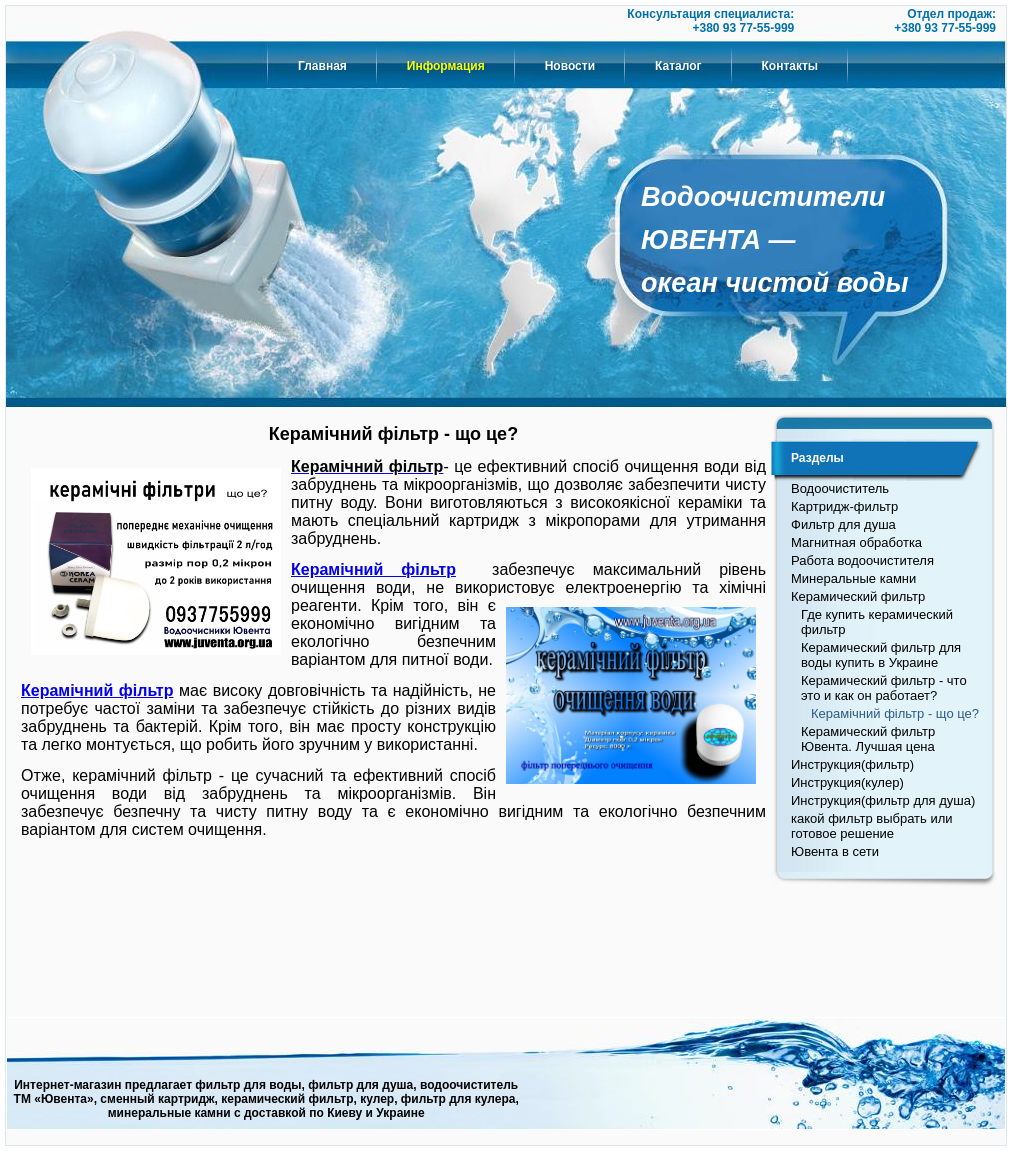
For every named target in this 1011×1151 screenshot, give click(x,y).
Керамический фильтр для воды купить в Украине (881, 655)
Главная (322, 66)
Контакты (790, 66)
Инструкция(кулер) (847, 782)
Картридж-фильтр (844, 506)
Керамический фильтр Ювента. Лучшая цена (868, 739)
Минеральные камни (853, 578)
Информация (446, 66)
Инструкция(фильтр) (852, 764)
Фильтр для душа (843, 524)
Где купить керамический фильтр (877, 622)
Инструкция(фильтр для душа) (883, 800)
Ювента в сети (835, 851)
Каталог (678, 66)
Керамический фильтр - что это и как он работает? (884, 688)
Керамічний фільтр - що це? (895, 713)
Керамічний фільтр (373, 569)
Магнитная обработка (856, 542)
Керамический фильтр (858, 596)
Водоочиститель (840, 488)
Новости (570, 66)
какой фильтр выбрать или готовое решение (872, 826)
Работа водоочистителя (862, 560)
